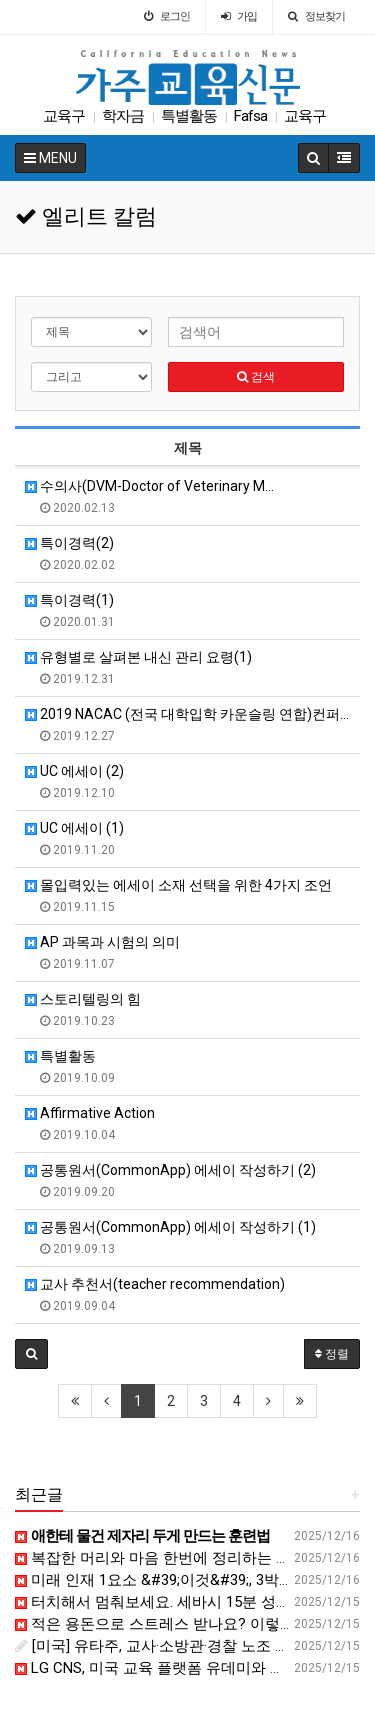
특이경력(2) (69, 543)
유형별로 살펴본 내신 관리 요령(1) (138, 657)
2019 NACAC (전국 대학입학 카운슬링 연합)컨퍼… (187, 714)
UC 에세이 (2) (74, 771)
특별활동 (189, 116)
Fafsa (250, 116)
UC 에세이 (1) (74, 828)
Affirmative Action (90, 1113)
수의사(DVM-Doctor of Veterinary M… (149, 486)
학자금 (123, 116)
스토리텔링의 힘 (83, 999)
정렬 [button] (332, 1354)
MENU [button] (50, 158)
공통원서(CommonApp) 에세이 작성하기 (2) (170, 1170)
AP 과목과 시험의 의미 (102, 942)
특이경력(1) (69, 600)
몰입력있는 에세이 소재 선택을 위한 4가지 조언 (178, 885)
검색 (256, 377)
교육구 (64, 116)
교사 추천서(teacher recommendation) (155, 1284)
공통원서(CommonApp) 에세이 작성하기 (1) (170, 1227)
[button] (31, 1354)
